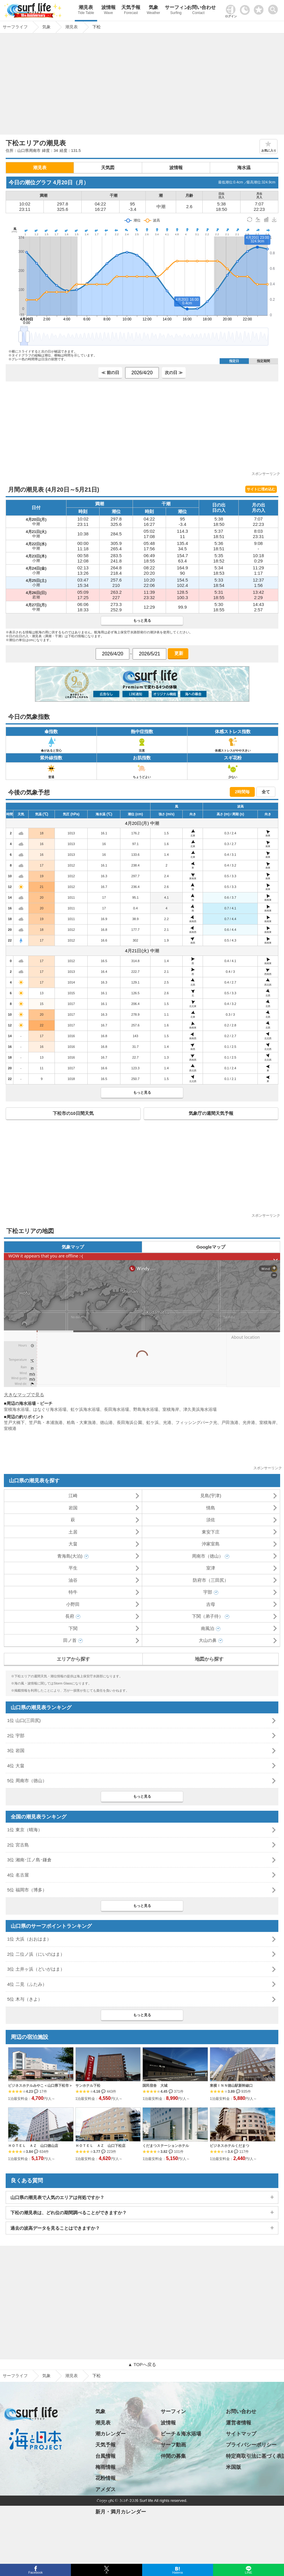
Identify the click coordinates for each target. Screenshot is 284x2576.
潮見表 (86, 10)
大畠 (73, 1543)
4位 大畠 (15, 1765)
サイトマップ (241, 2434)
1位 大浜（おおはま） (29, 1938)
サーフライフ (15, 2375)
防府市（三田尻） (211, 1580)
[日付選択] (142, 372)
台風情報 (105, 2456)
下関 (73, 1628)
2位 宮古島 (18, 1844)
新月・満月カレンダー (120, 2512)
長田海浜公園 (129, 1422)
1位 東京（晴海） (24, 1829)
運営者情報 (238, 2423)
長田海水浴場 (116, 1409)
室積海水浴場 (16, 1409)
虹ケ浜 (152, 1422)
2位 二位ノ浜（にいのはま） (36, 1954)
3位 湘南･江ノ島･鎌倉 (29, 1859)
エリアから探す (73, 1659)
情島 (210, 1507)
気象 (153, 10)
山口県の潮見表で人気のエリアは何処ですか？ (57, 2197)
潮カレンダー (110, 2434)
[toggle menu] (274, 8)
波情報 (108, 10)
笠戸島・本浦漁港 (45, 1422)
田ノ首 (70, 1640)
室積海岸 (170, 1409)
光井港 (249, 1422)
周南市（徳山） (207, 1556)
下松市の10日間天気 (73, 1113)
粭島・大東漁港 (81, 1422)
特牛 (73, 1592)
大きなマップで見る (24, 1394)
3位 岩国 (15, 1750)
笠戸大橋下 (14, 1422)
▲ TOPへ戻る (142, 2364)
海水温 (244, 167)
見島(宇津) (210, 1495)
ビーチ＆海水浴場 (181, 2434)
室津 (210, 1567)
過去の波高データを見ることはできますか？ (55, 2228)
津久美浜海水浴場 (200, 1409)
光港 (167, 1422)
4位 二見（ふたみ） (27, 1984)
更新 (178, 653)
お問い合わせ (198, 10)
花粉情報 (105, 2478)
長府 (69, 1616)
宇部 (207, 1592)
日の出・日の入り (115, 2500)
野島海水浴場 (145, 1409)
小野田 (73, 1604)
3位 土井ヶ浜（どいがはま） (36, 1969)
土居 (73, 1531)
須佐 (210, 1519)
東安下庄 (211, 1531)
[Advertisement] (142, 85)
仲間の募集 (173, 2456)
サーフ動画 (173, 2445)
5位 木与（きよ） (24, 1999)
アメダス (105, 2489)
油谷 (73, 1580)
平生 (73, 1567)
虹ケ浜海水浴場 (85, 1409)
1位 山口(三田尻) (24, 1720)
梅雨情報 (105, 2467)
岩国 (73, 1507)
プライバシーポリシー (251, 2445)
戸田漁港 (229, 1422)
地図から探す (209, 1659)
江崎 (73, 1495)
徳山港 (106, 1422)
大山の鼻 (208, 1640)
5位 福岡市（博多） (27, 1889)
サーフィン (176, 10)
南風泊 (207, 1628)
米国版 (233, 2467)
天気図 (107, 167)
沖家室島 (211, 1543)
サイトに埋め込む (261, 489)
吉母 (210, 1604)
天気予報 (131, 10)
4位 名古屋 (18, 1874)
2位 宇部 (15, 1735)
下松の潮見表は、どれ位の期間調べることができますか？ (68, 2212)
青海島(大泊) (70, 1556)
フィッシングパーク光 (196, 1422)
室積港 (10, 1428)
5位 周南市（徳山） (27, 1780)
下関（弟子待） (207, 1616)
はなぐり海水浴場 (49, 1409)
